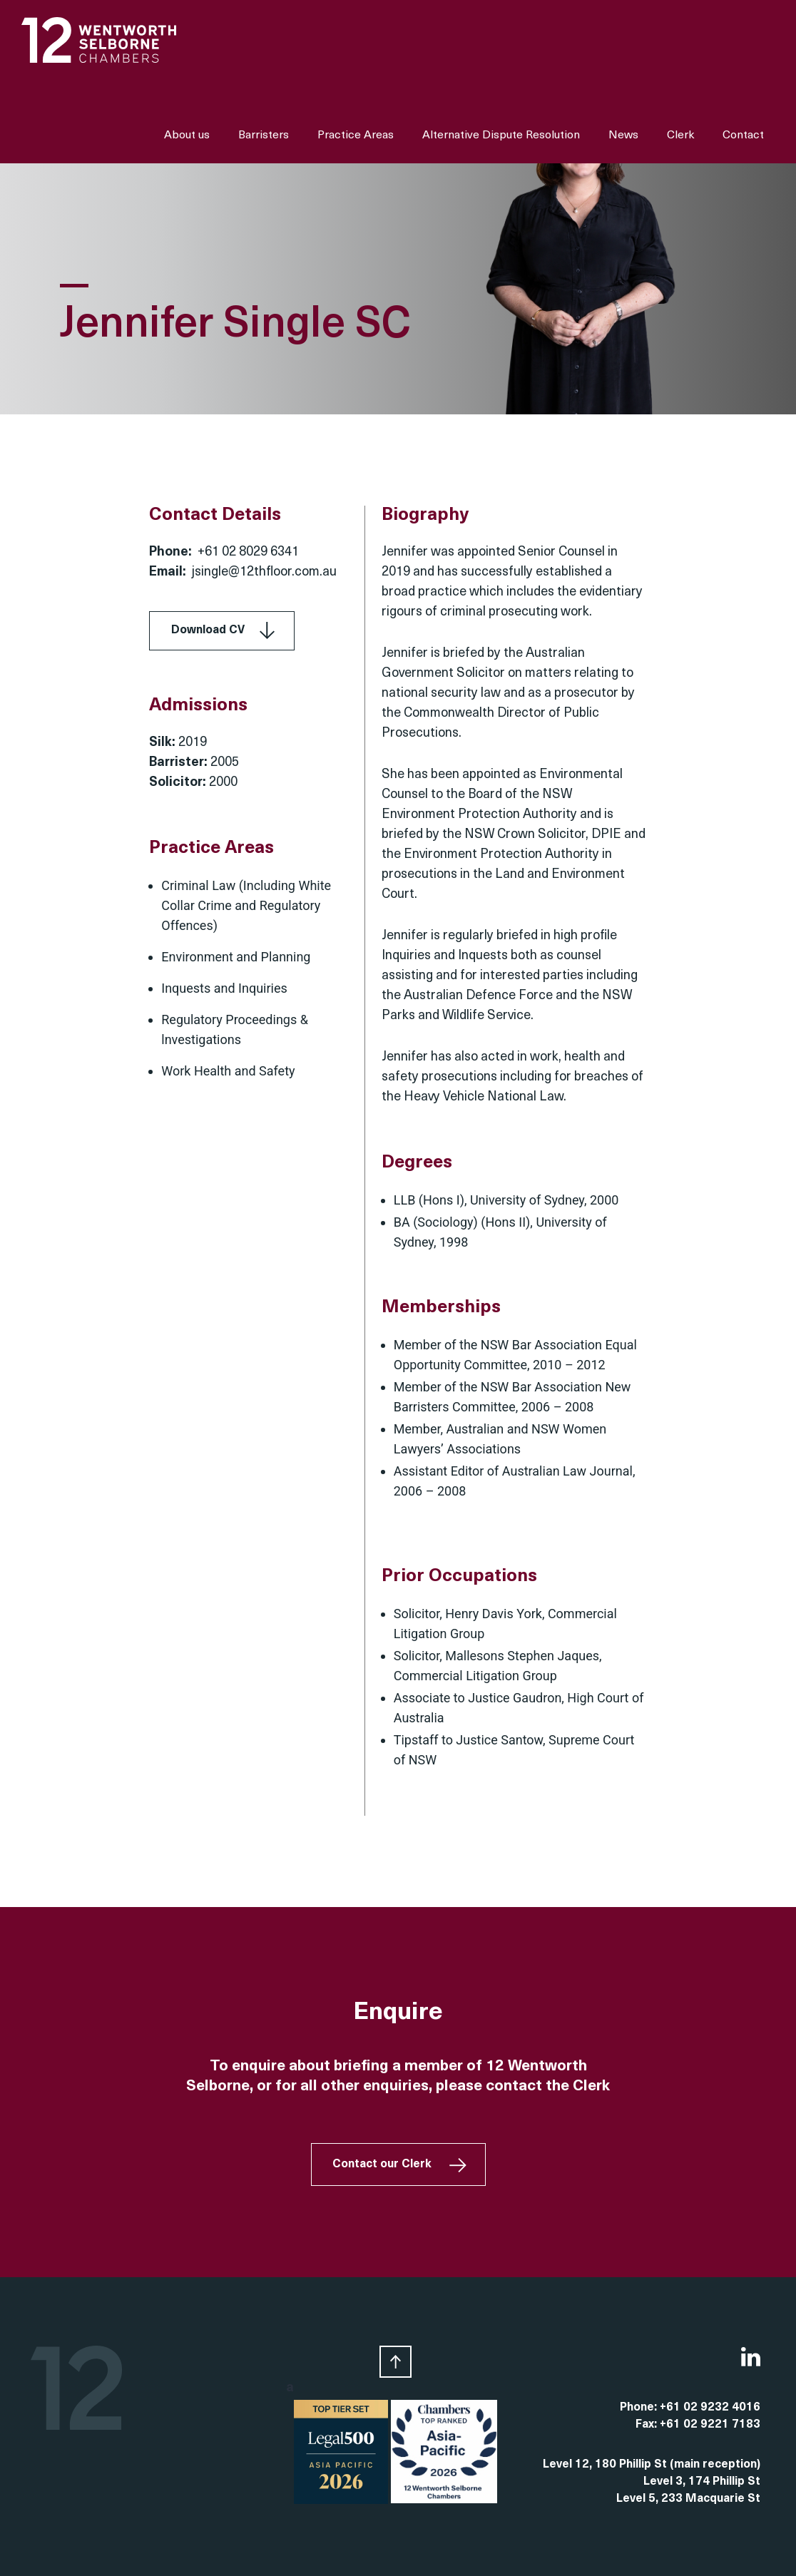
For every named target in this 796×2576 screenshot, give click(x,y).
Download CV (208, 630)
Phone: (640, 2407)
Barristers (263, 135)
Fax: (648, 2425)
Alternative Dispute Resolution (501, 135)
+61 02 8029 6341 (248, 552)
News (623, 135)
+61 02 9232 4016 (710, 2407)
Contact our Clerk (382, 2164)
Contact (743, 135)
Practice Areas (355, 135)
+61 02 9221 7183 (710, 2425)
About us (187, 135)
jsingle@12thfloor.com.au (264, 572)
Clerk (680, 135)
